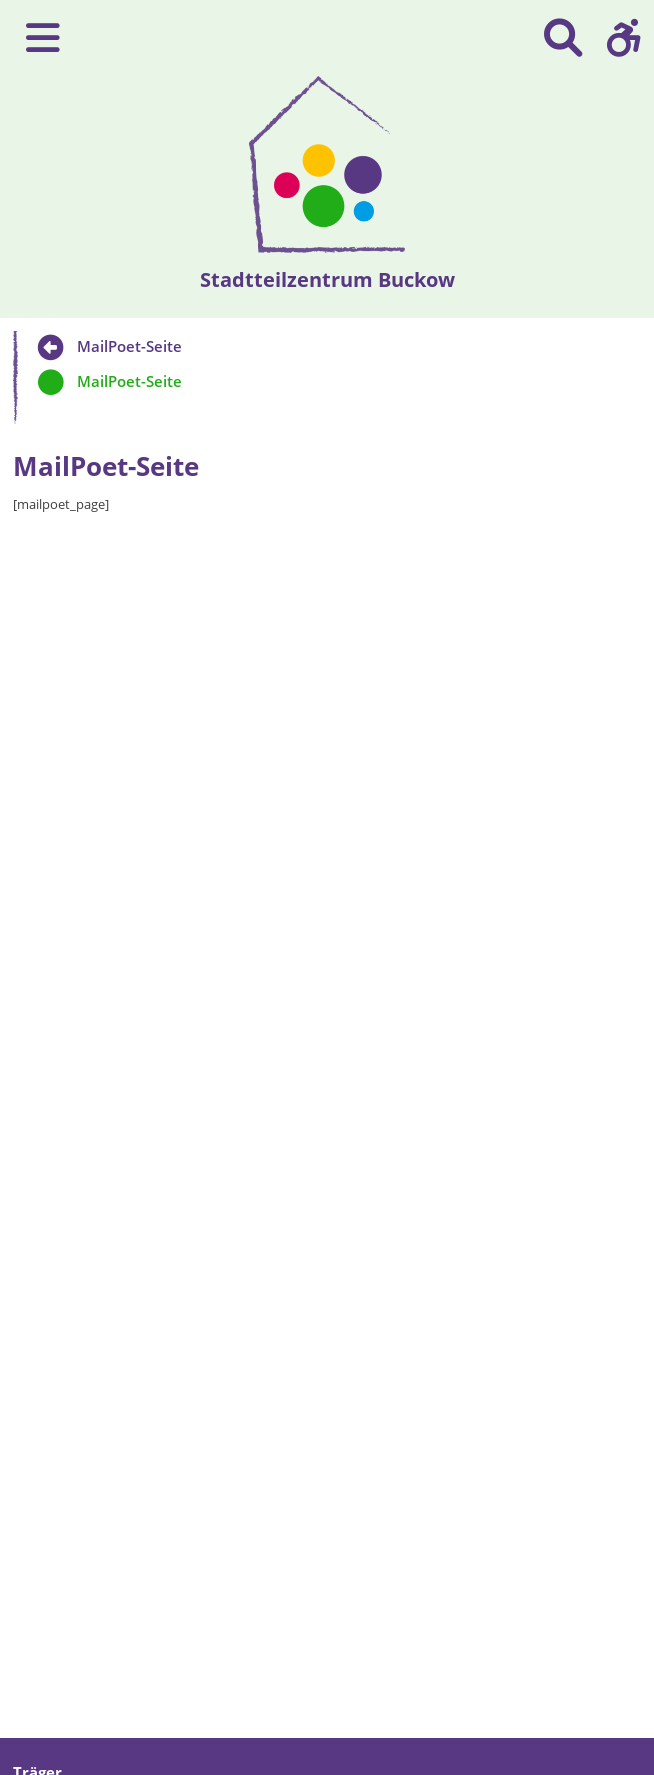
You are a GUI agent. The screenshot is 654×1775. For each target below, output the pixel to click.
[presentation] (327, 164)
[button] (624, 38)
